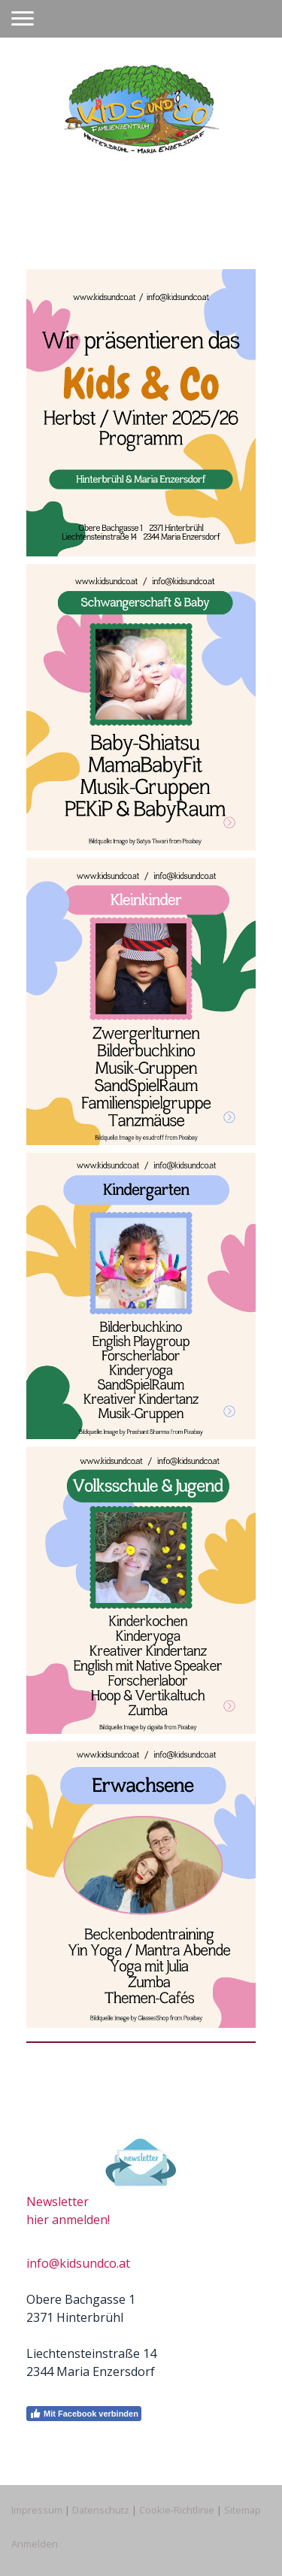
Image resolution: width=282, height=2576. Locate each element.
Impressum (36, 2510)
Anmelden (34, 2543)
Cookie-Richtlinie (176, 2510)
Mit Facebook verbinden (83, 2414)
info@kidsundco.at (78, 2263)
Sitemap (242, 2510)
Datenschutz (100, 2510)
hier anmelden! (68, 2219)
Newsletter (57, 2201)
